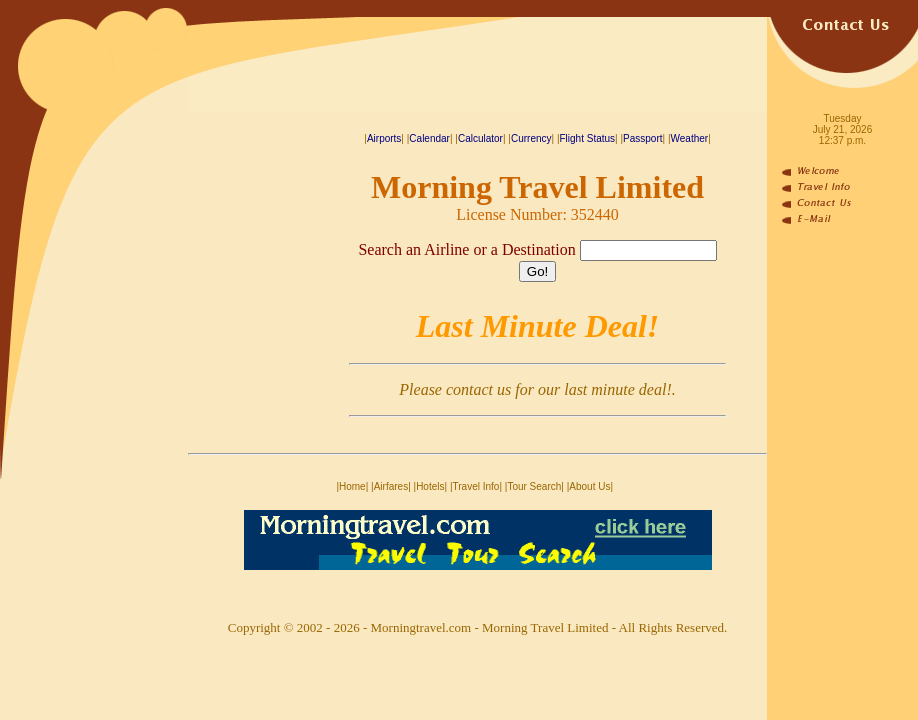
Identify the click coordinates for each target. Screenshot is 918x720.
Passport (642, 138)
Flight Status (588, 138)
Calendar (429, 138)
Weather (690, 138)
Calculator (480, 138)
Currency (531, 138)
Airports (384, 138)
